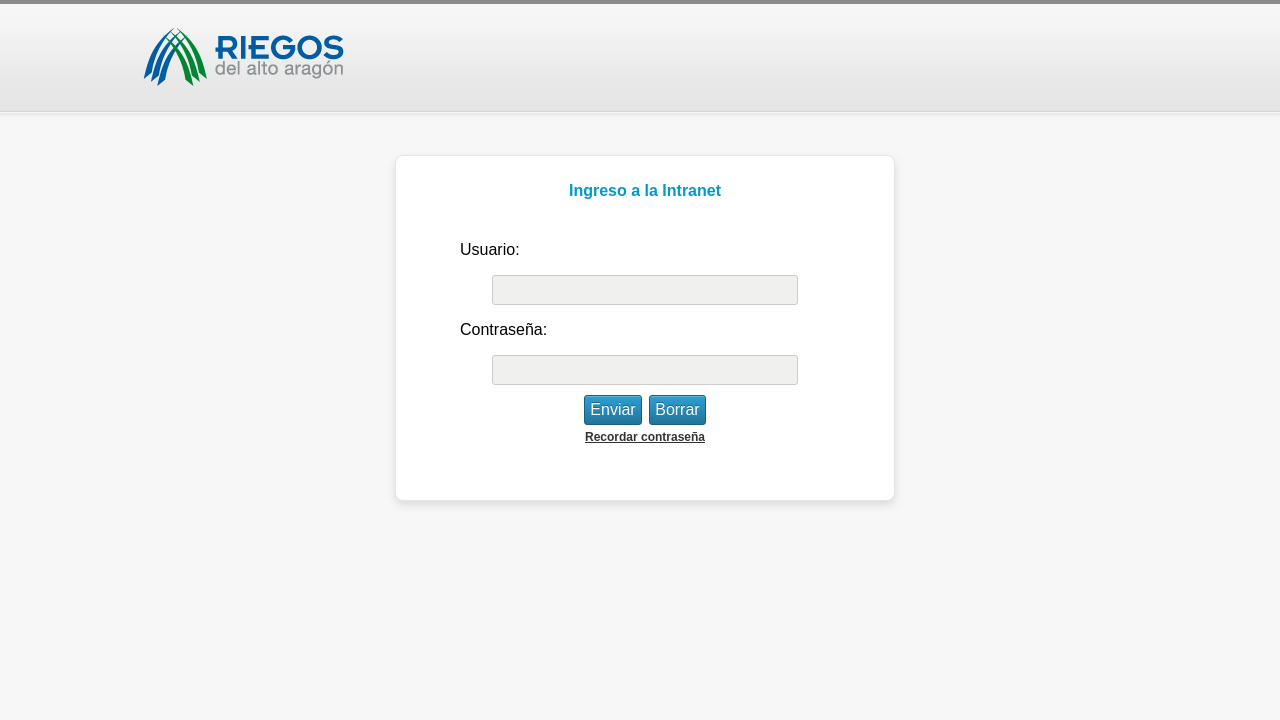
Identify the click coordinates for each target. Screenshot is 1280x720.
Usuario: (490, 249)
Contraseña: (503, 329)
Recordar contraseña (645, 437)
